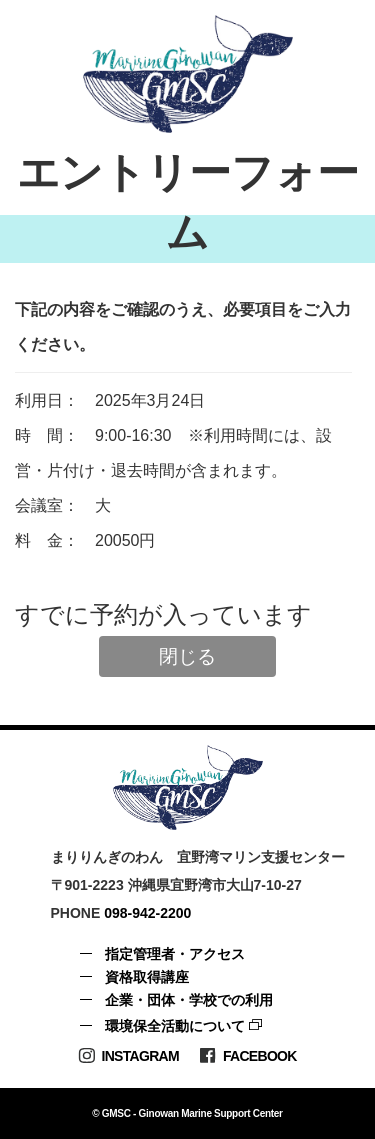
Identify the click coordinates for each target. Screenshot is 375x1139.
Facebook (248, 1055)
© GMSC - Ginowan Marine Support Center (187, 1113)
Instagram (128, 1055)
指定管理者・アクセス (175, 954)
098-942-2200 (147, 913)
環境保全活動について (175, 1026)
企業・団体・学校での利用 (189, 1000)
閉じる (187, 656)
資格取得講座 (147, 977)
